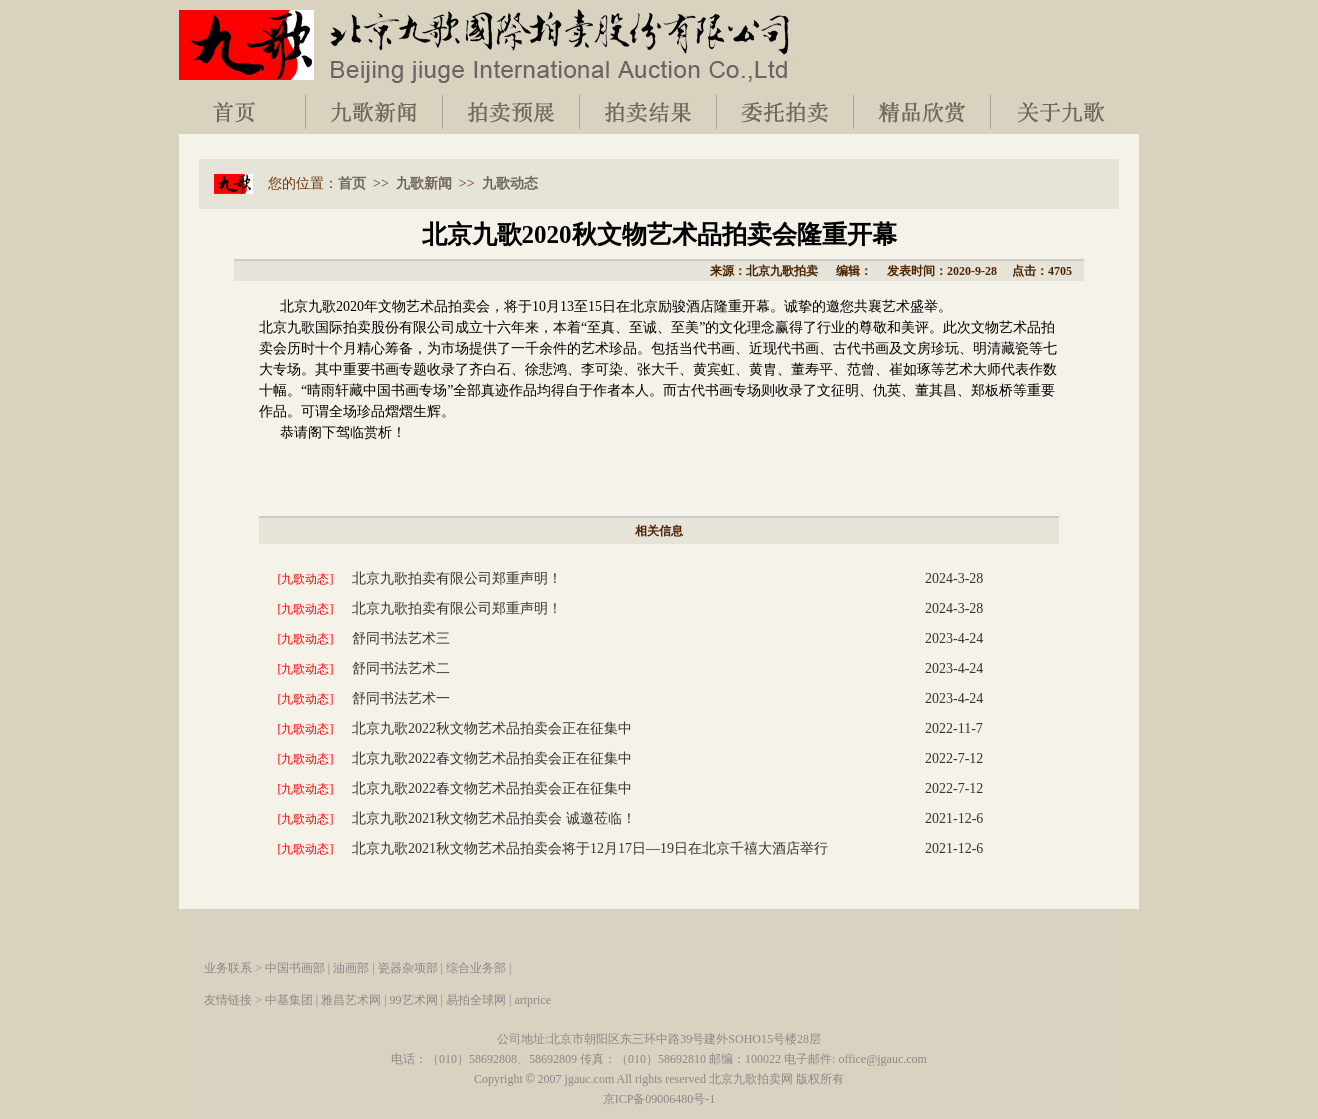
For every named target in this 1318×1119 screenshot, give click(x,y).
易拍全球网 (476, 1000)
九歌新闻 (424, 183)
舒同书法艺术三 (401, 638)
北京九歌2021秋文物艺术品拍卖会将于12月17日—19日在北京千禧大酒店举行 (590, 848)
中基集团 (289, 1000)
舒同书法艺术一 (401, 698)
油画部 (351, 968)
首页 (352, 183)
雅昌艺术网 (351, 1000)
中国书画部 (295, 968)
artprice (532, 1000)
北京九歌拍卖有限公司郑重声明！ (457, 578)
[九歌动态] (306, 579)
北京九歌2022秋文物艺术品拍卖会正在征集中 (492, 728)
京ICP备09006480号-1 (659, 1099)
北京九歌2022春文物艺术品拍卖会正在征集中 (492, 758)
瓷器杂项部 (408, 968)
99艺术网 (414, 1000)
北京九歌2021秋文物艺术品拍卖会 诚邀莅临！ (494, 818)
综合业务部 (476, 968)
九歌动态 (510, 183)
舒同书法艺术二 (401, 668)
